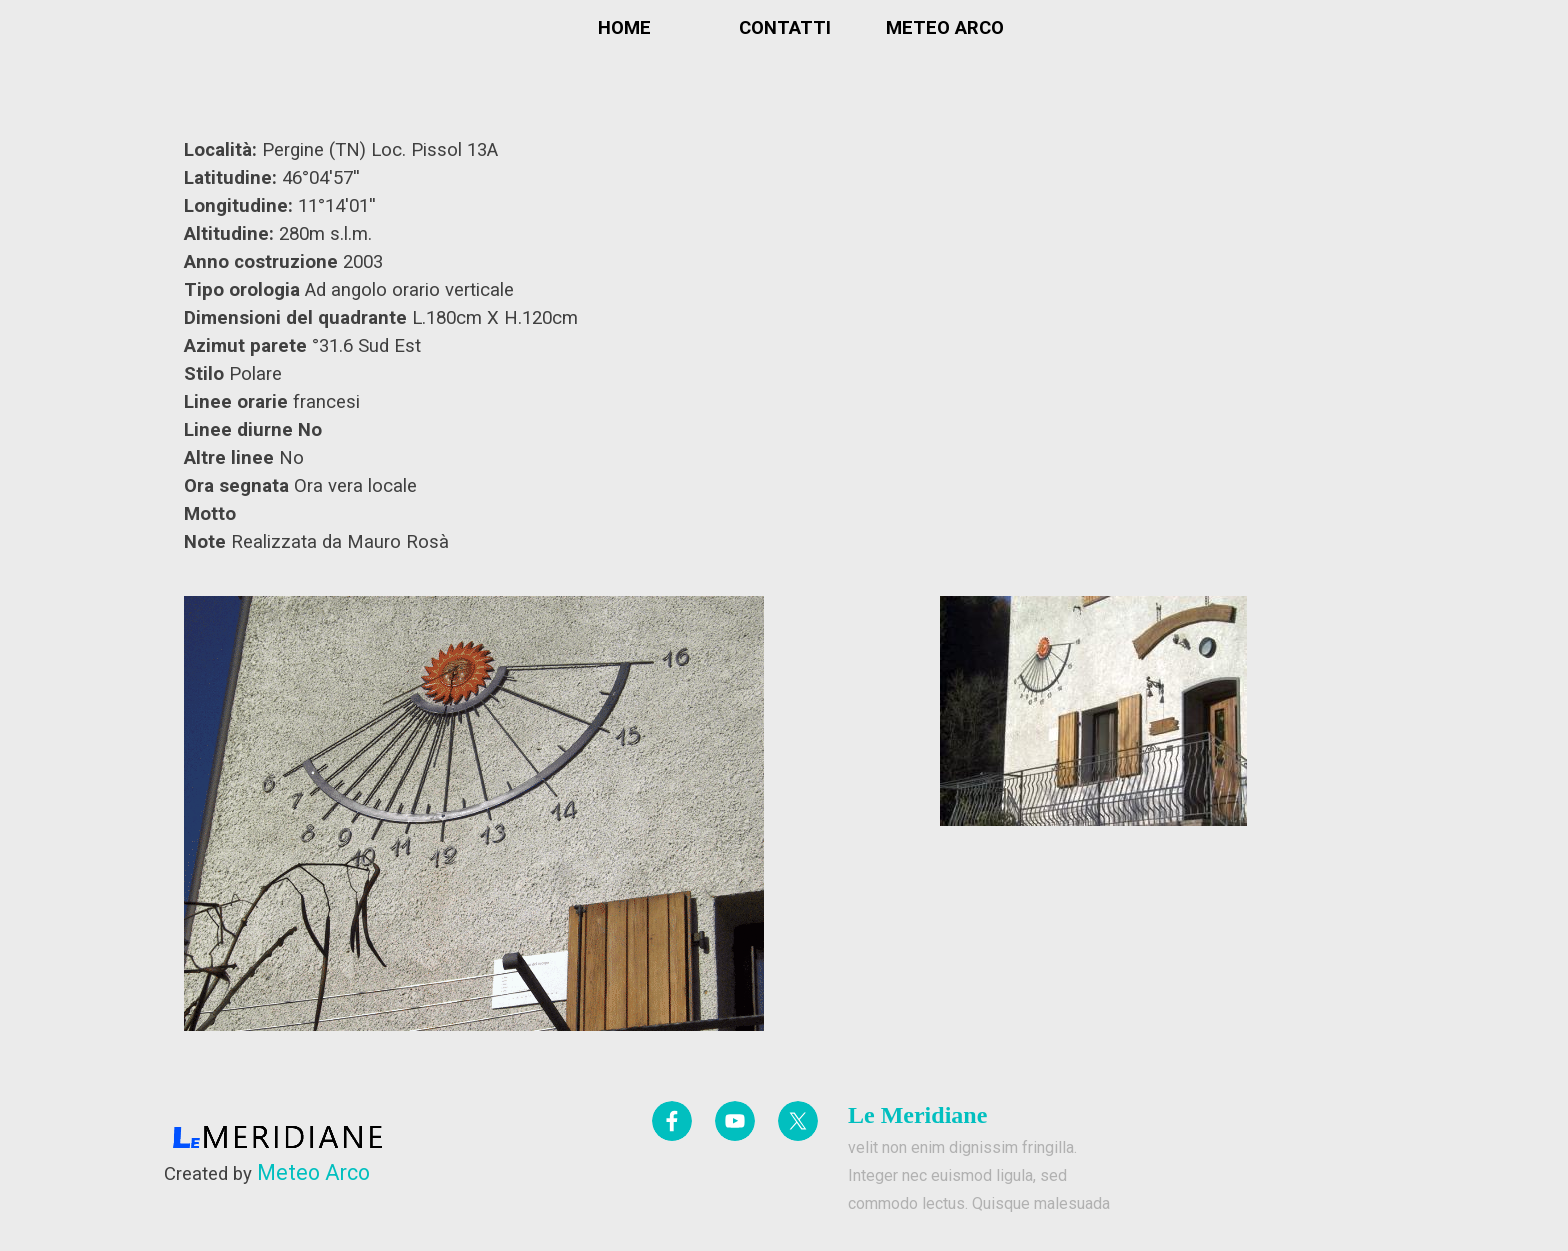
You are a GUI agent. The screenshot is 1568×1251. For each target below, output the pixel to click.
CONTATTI (785, 28)
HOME (624, 28)
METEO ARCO (945, 28)
